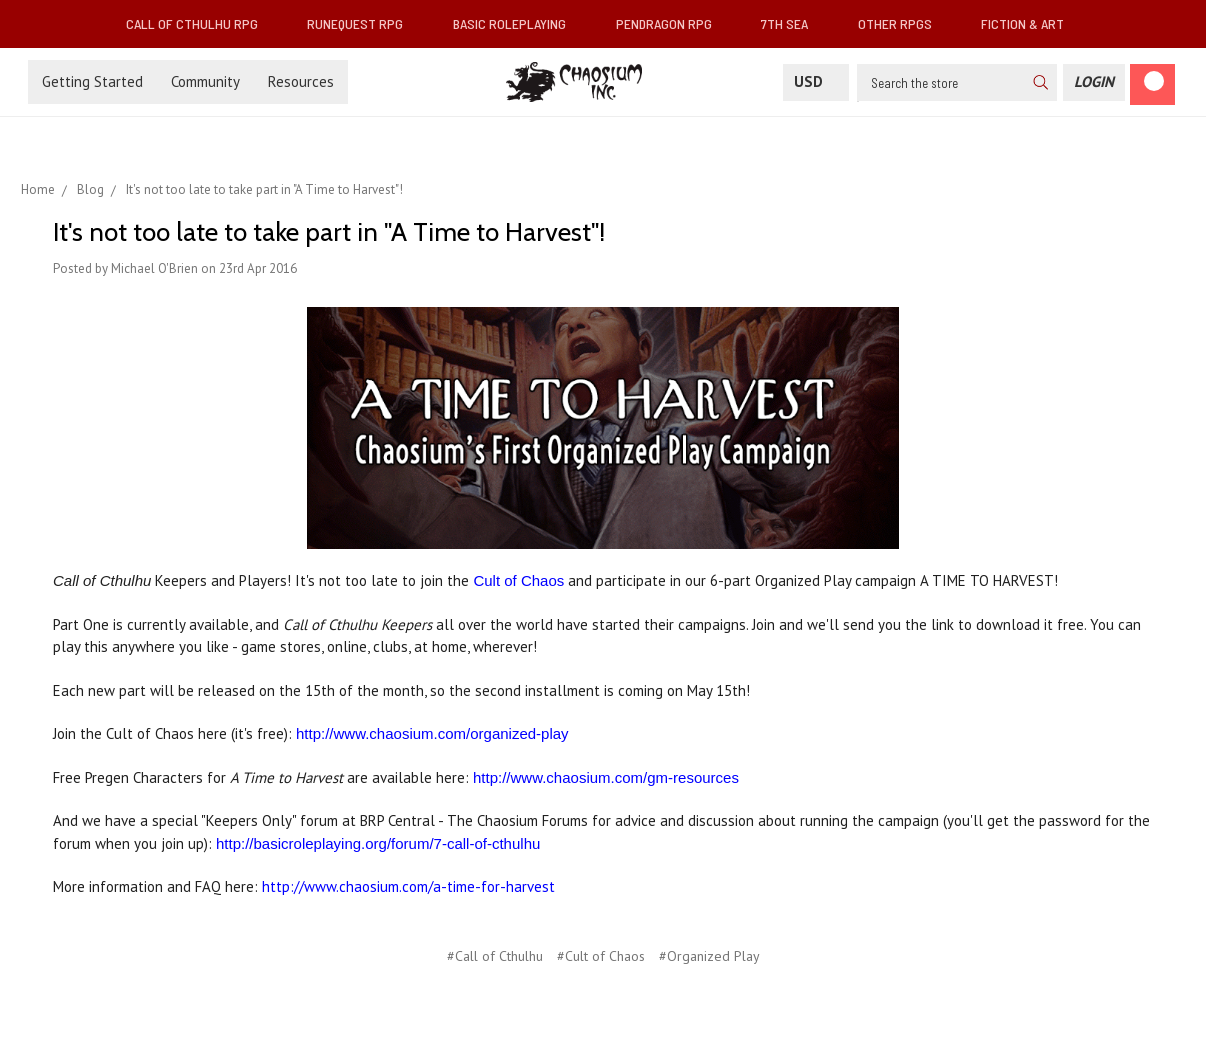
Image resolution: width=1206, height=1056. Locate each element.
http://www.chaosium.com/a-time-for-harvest (408, 886)
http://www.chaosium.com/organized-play (432, 733)
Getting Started (92, 81)
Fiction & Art (1030, 23)
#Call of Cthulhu (495, 956)
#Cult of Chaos (601, 956)
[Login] (1094, 82)
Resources (301, 81)
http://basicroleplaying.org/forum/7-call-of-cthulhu (378, 843)
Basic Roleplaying (517, 23)
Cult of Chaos (518, 580)
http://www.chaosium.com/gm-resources (606, 777)
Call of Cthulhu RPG (200, 23)
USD (816, 81)
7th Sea (792, 23)
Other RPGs (903, 23)
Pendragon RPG (672, 23)
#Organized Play (709, 956)
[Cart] (1152, 84)
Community (205, 81)
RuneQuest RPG (363, 23)
